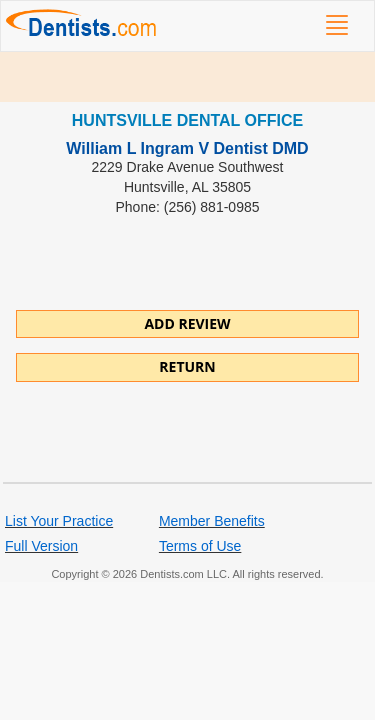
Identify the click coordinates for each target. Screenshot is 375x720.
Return (187, 366)
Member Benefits (212, 521)
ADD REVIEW (187, 323)
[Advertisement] (187, 77)
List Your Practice (59, 521)
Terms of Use (200, 546)
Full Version (41, 546)
